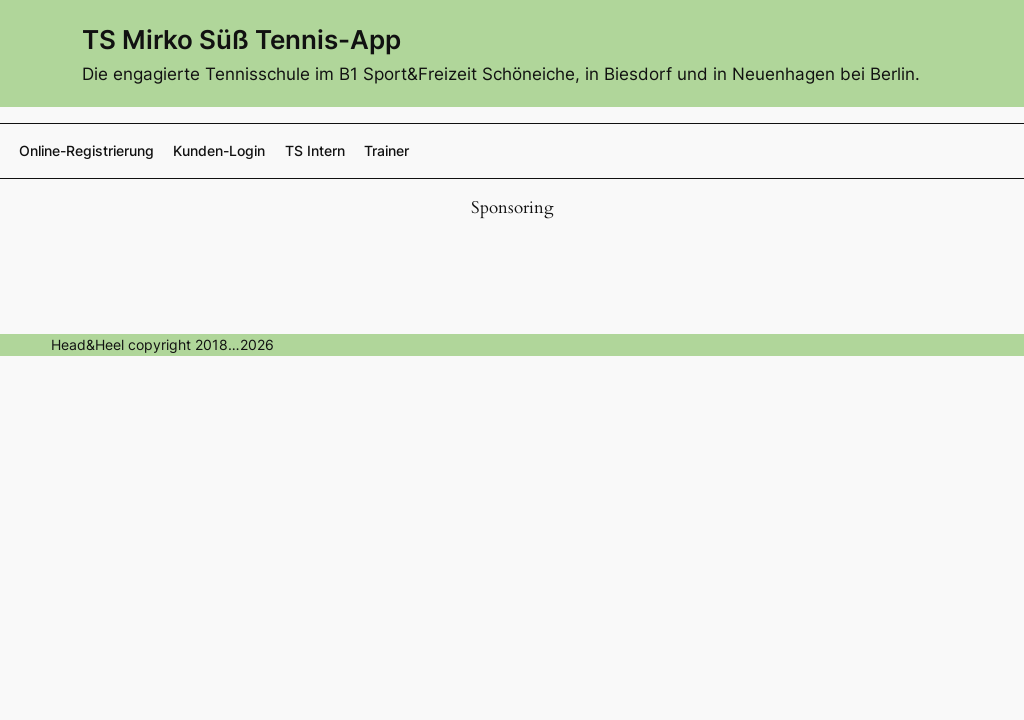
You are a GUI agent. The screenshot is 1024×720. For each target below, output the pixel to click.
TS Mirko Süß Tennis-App (241, 39)
